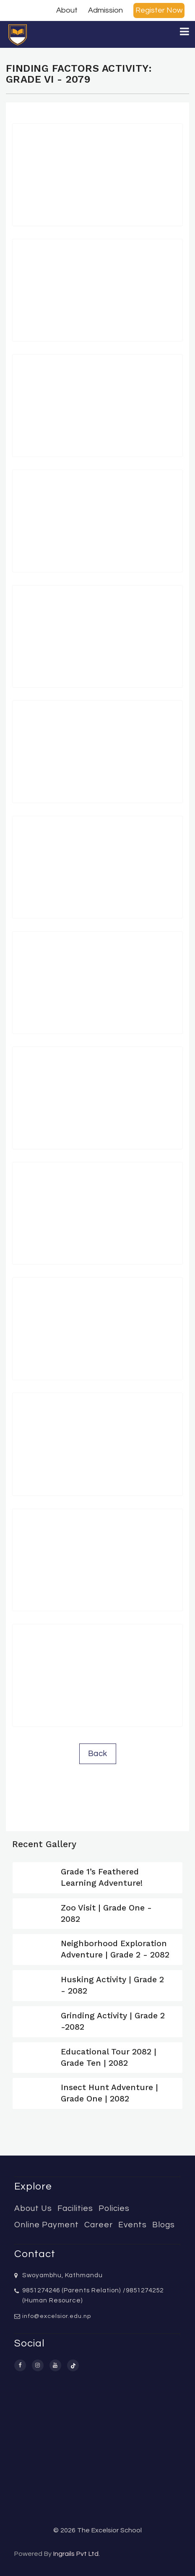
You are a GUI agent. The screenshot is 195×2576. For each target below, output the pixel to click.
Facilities (75, 2208)
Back (97, 1753)
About (67, 10)
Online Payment (46, 2225)
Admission (105, 10)
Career (98, 2225)
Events (132, 2225)
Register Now (158, 10)
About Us (33, 2208)
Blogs (163, 2225)
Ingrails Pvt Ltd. (76, 2553)
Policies (114, 2208)
